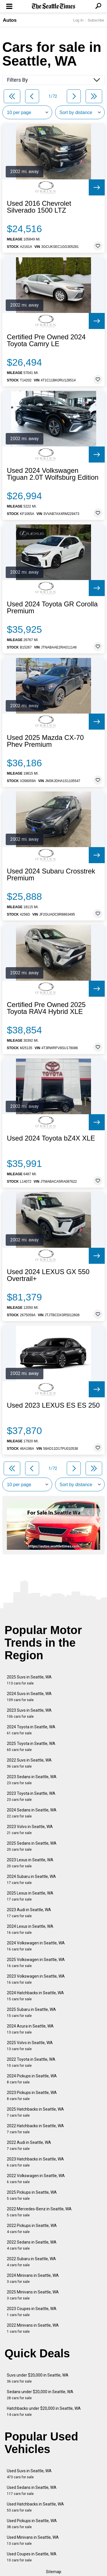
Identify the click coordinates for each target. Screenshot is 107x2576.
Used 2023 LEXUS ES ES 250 (53, 1405)
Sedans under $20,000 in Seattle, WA (40, 2394)
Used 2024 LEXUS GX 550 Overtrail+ (48, 1275)
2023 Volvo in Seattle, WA (30, 1829)
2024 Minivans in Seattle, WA (33, 2278)
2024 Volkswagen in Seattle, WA (36, 1946)
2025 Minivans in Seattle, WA (33, 2295)
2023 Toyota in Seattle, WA (31, 1796)
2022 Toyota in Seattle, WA (31, 2062)
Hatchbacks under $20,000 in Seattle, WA (44, 2411)
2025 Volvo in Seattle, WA (30, 2045)
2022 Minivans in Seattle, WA (33, 2328)
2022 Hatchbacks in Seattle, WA (35, 2129)
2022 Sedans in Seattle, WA (31, 2245)
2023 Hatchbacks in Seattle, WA (35, 2162)
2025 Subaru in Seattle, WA (31, 2012)
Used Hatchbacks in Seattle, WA (35, 2507)
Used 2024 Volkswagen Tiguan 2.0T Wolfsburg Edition (52, 474)
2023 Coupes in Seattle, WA (31, 2311)
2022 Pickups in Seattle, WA (32, 2228)
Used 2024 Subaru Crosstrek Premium (51, 874)
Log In (78, 20)
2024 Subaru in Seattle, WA (31, 1879)
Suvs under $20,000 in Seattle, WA (37, 2378)
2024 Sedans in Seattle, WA (31, 1813)
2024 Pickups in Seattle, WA (32, 2079)
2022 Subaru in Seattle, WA (31, 2261)
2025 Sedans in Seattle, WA (31, 1846)
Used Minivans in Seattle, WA (33, 2540)
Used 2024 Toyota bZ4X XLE (51, 1138)
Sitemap (53, 2571)
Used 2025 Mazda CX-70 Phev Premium (45, 741)
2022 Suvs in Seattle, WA (29, 1763)
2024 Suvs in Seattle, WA (29, 1696)
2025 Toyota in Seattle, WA (31, 1746)
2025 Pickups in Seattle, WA (32, 2195)
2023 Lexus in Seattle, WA (30, 1863)
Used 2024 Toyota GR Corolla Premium (52, 607)
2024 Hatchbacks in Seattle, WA (35, 1996)
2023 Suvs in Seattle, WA (29, 1713)
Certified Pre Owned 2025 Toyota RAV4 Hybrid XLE (46, 1008)
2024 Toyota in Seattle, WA (31, 1730)
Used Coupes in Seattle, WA (31, 2557)
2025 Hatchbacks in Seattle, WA (35, 2112)
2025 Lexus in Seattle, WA (30, 1896)
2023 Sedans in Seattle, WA (31, 1779)
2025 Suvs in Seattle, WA (29, 1680)
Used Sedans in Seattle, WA (31, 2490)
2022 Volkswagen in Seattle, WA (36, 2178)
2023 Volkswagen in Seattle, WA (36, 1979)
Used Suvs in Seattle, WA (29, 2474)
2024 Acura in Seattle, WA (30, 2029)
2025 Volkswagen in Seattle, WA (36, 1962)
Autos (10, 20)
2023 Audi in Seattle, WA (29, 1912)
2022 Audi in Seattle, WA (29, 2145)
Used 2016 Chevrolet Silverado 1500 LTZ (39, 207)
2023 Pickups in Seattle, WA (32, 2095)
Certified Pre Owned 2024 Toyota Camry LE (46, 340)
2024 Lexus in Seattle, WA (30, 1929)
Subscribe (96, 20)
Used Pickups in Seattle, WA (32, 2523)
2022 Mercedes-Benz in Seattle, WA (39, 2212)
